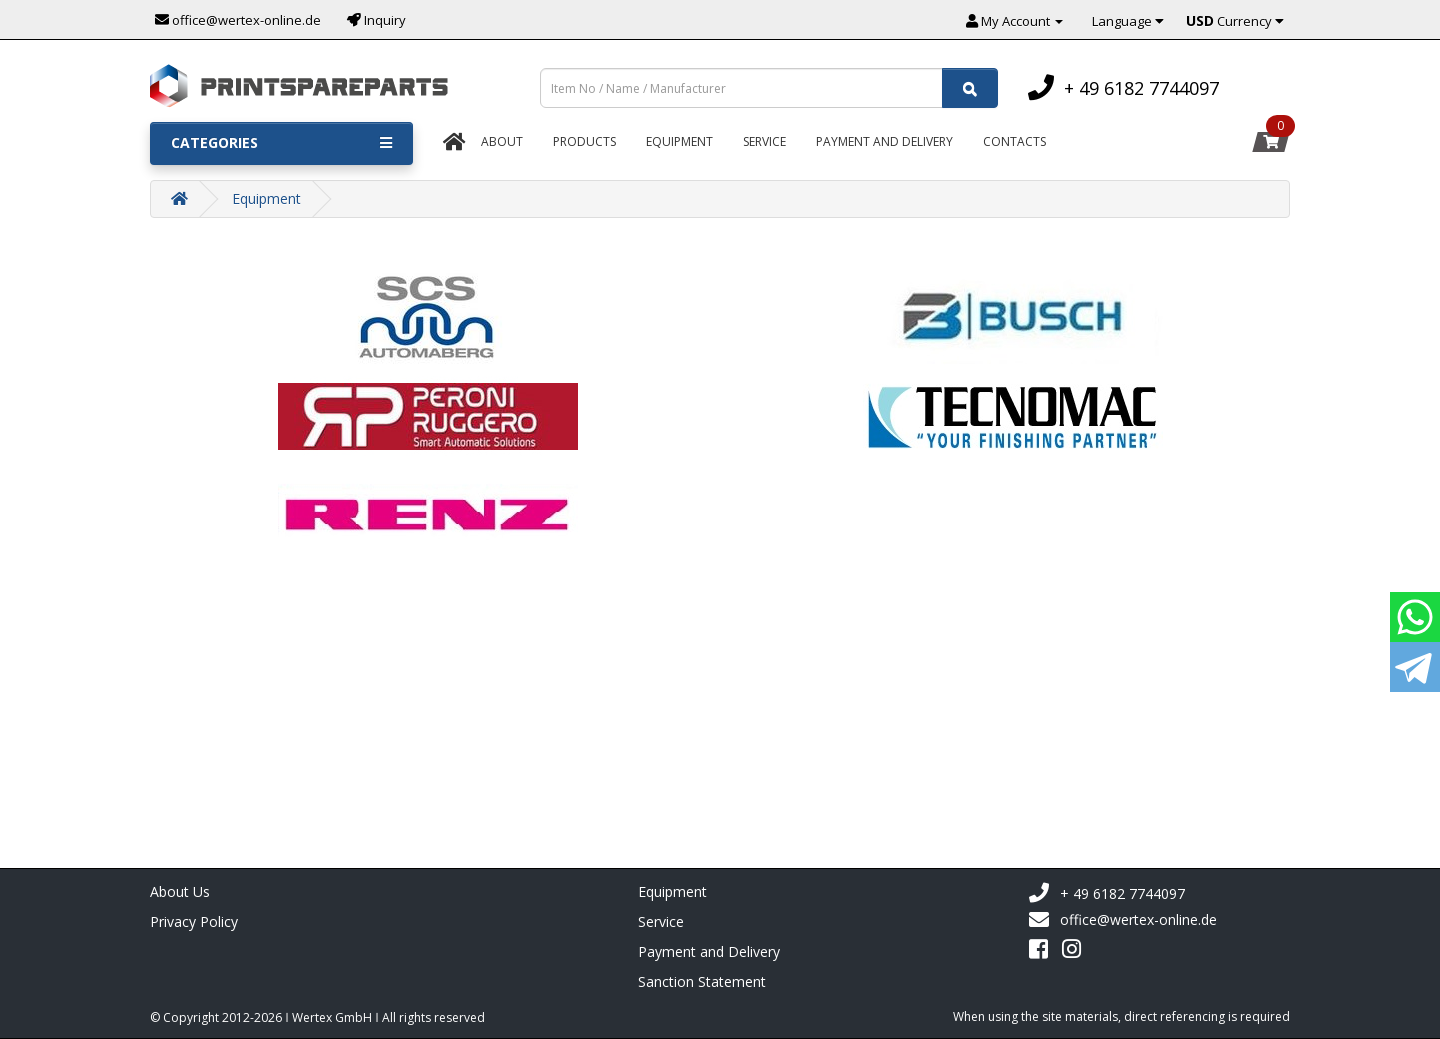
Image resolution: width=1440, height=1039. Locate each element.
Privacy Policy (194, 921)
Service (764, 141)
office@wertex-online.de (1122, 920)
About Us (180, 891)
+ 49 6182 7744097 (1106, 893)
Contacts (1014, 141)
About (502, 141)
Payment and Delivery (709, 951)
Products (584, 141)
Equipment (679, 141)
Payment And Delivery (884, 141)
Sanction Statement (702, 981)
